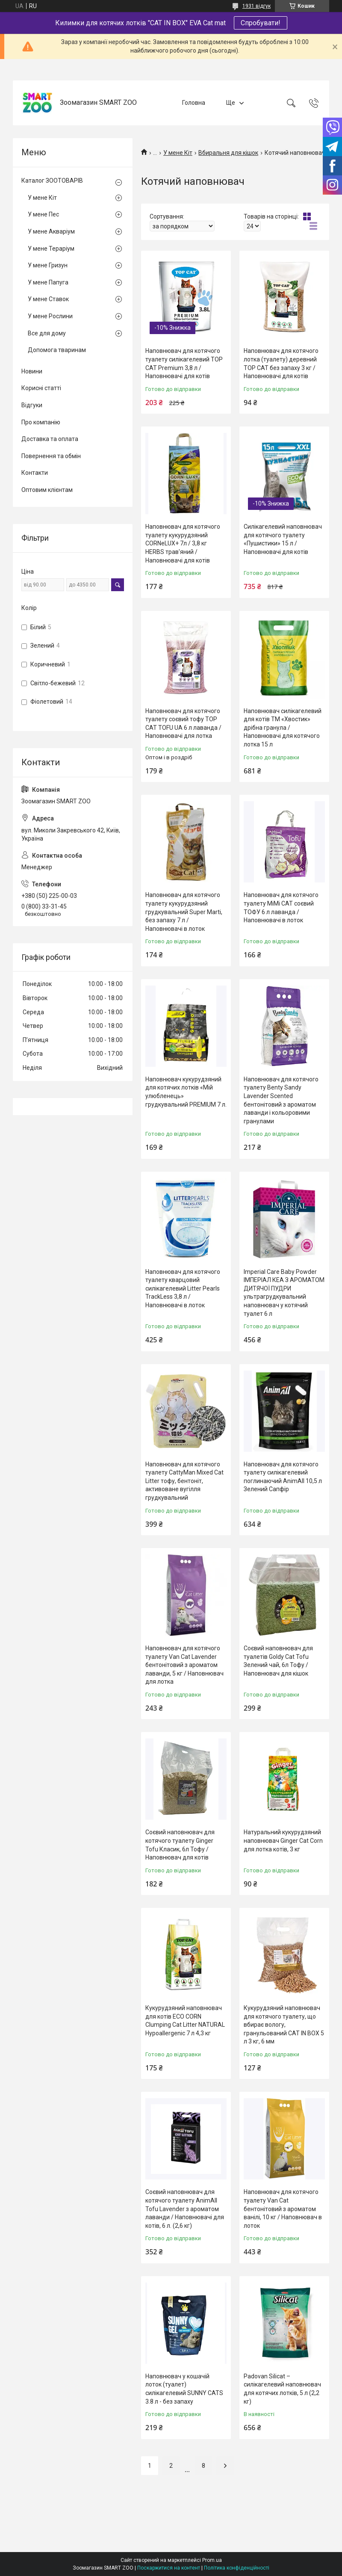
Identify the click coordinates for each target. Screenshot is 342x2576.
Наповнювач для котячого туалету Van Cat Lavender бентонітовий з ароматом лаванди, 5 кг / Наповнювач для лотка (184, 1665)
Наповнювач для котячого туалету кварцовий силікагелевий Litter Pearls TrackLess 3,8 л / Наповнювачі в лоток (182, 1288)
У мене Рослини (50, 316)
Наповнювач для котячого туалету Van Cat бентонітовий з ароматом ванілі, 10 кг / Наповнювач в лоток (283, 2208)
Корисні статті (41, 388)
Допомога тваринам (57, 349)
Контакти (34, 472)
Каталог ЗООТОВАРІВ (52, 180)
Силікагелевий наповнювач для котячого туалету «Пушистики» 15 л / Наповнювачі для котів (283, 539)
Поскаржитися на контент (168, 2568)
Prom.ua (212, 2560)
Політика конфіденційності (236, 2568)
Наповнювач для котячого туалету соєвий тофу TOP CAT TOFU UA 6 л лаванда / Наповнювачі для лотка (183, 724)
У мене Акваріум (51, 231)
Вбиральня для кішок (228, 152)
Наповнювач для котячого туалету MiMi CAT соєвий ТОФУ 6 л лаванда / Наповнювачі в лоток (281, 907)
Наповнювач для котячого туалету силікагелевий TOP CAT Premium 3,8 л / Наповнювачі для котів (184, 363)
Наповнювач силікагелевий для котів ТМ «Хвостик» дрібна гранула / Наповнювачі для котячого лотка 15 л (282, 728)
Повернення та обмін (51, 456)
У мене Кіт (177, 152)
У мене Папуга (48, 282)
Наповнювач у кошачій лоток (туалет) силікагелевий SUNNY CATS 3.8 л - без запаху (184, 2389)
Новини (31, 371)
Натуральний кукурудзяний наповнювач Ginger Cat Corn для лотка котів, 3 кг (283, 1840)
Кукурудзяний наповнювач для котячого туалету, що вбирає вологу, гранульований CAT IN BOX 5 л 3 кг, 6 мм (284, 2025)
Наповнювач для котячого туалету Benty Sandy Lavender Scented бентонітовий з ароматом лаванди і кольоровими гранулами (281, 1100)
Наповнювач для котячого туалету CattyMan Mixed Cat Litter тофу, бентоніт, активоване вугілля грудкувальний (184, 1481)
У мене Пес (43, 214)
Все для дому (47, 333)
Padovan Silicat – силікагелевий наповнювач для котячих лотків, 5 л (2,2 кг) (282, 2389)
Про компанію (40, 422)
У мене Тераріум (51, 248)
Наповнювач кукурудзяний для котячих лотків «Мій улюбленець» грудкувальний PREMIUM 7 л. (186, 1092)
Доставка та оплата (49, 438)
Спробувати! (260, 23)
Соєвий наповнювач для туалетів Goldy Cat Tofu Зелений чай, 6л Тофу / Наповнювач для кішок (278, 1661)
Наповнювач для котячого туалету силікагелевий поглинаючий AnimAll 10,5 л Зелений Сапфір (283, 1477)
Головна (193, 102)
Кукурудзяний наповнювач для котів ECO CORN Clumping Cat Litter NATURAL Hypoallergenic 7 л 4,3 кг (185, 2021)
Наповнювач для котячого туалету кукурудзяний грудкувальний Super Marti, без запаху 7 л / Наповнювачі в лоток (183, 911)
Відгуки (31, 405)
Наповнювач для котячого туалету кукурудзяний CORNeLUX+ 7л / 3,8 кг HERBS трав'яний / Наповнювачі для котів (182, 543)
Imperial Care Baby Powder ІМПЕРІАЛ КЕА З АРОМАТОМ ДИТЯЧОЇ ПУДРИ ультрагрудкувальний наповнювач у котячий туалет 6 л (284, 1292)
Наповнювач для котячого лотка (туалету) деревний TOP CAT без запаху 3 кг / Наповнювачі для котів (281, 363)
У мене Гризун (48, 265)
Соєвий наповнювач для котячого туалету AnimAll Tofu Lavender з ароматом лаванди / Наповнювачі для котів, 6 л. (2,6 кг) (184, 2208)
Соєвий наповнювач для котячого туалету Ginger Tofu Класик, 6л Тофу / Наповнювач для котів (180, 1845)
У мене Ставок (48, 299)
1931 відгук (256, 6)
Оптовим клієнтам (47, 489)
